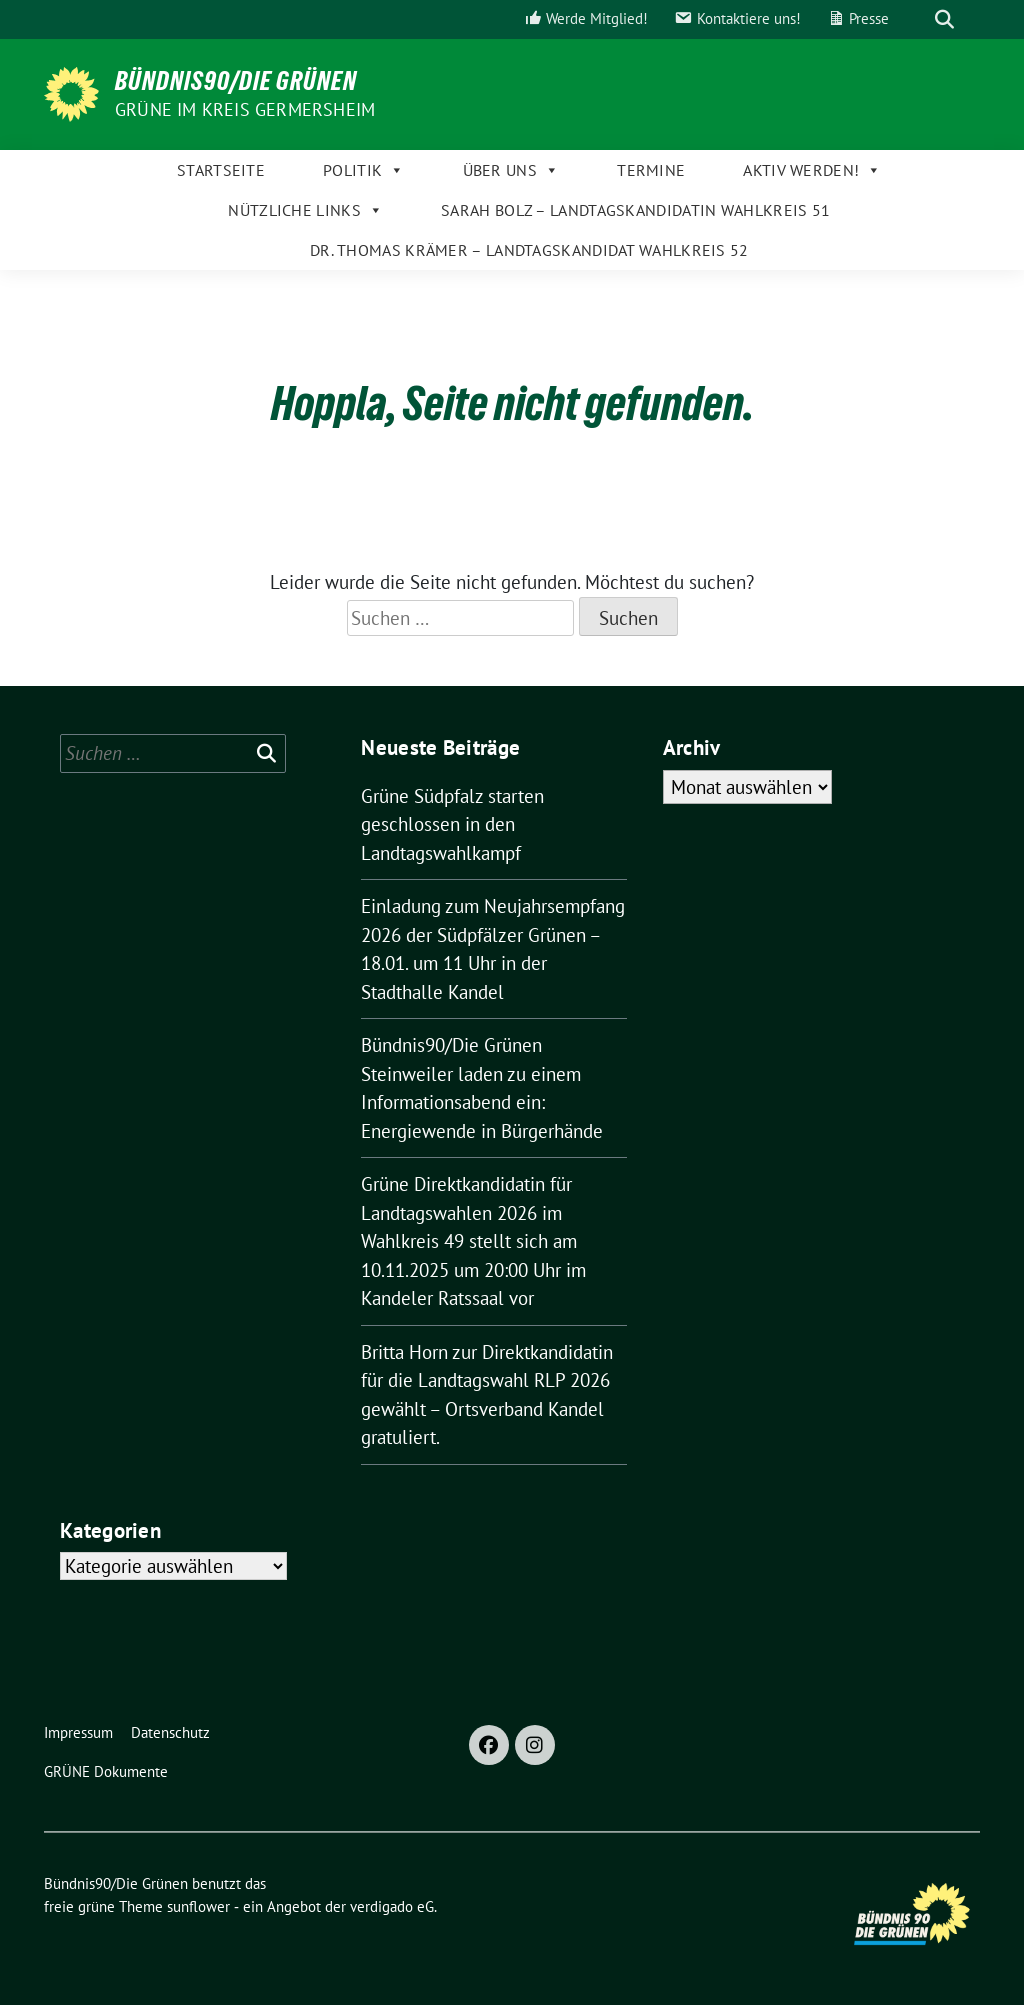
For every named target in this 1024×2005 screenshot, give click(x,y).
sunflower (198, 1906)
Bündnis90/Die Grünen (236, 81)
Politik (363, 170)
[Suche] (916, 19)
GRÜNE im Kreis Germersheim (245, 109)
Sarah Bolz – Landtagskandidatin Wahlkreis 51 (635, 210)
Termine (651, 170)
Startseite (221, 170)
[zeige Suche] (944, 19)
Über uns (511, 170)
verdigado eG (392, 1906)
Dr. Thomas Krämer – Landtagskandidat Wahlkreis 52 (529, 250)
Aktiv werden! (812, 170)
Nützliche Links (305, 210)
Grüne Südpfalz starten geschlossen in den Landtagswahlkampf (452, 824)
